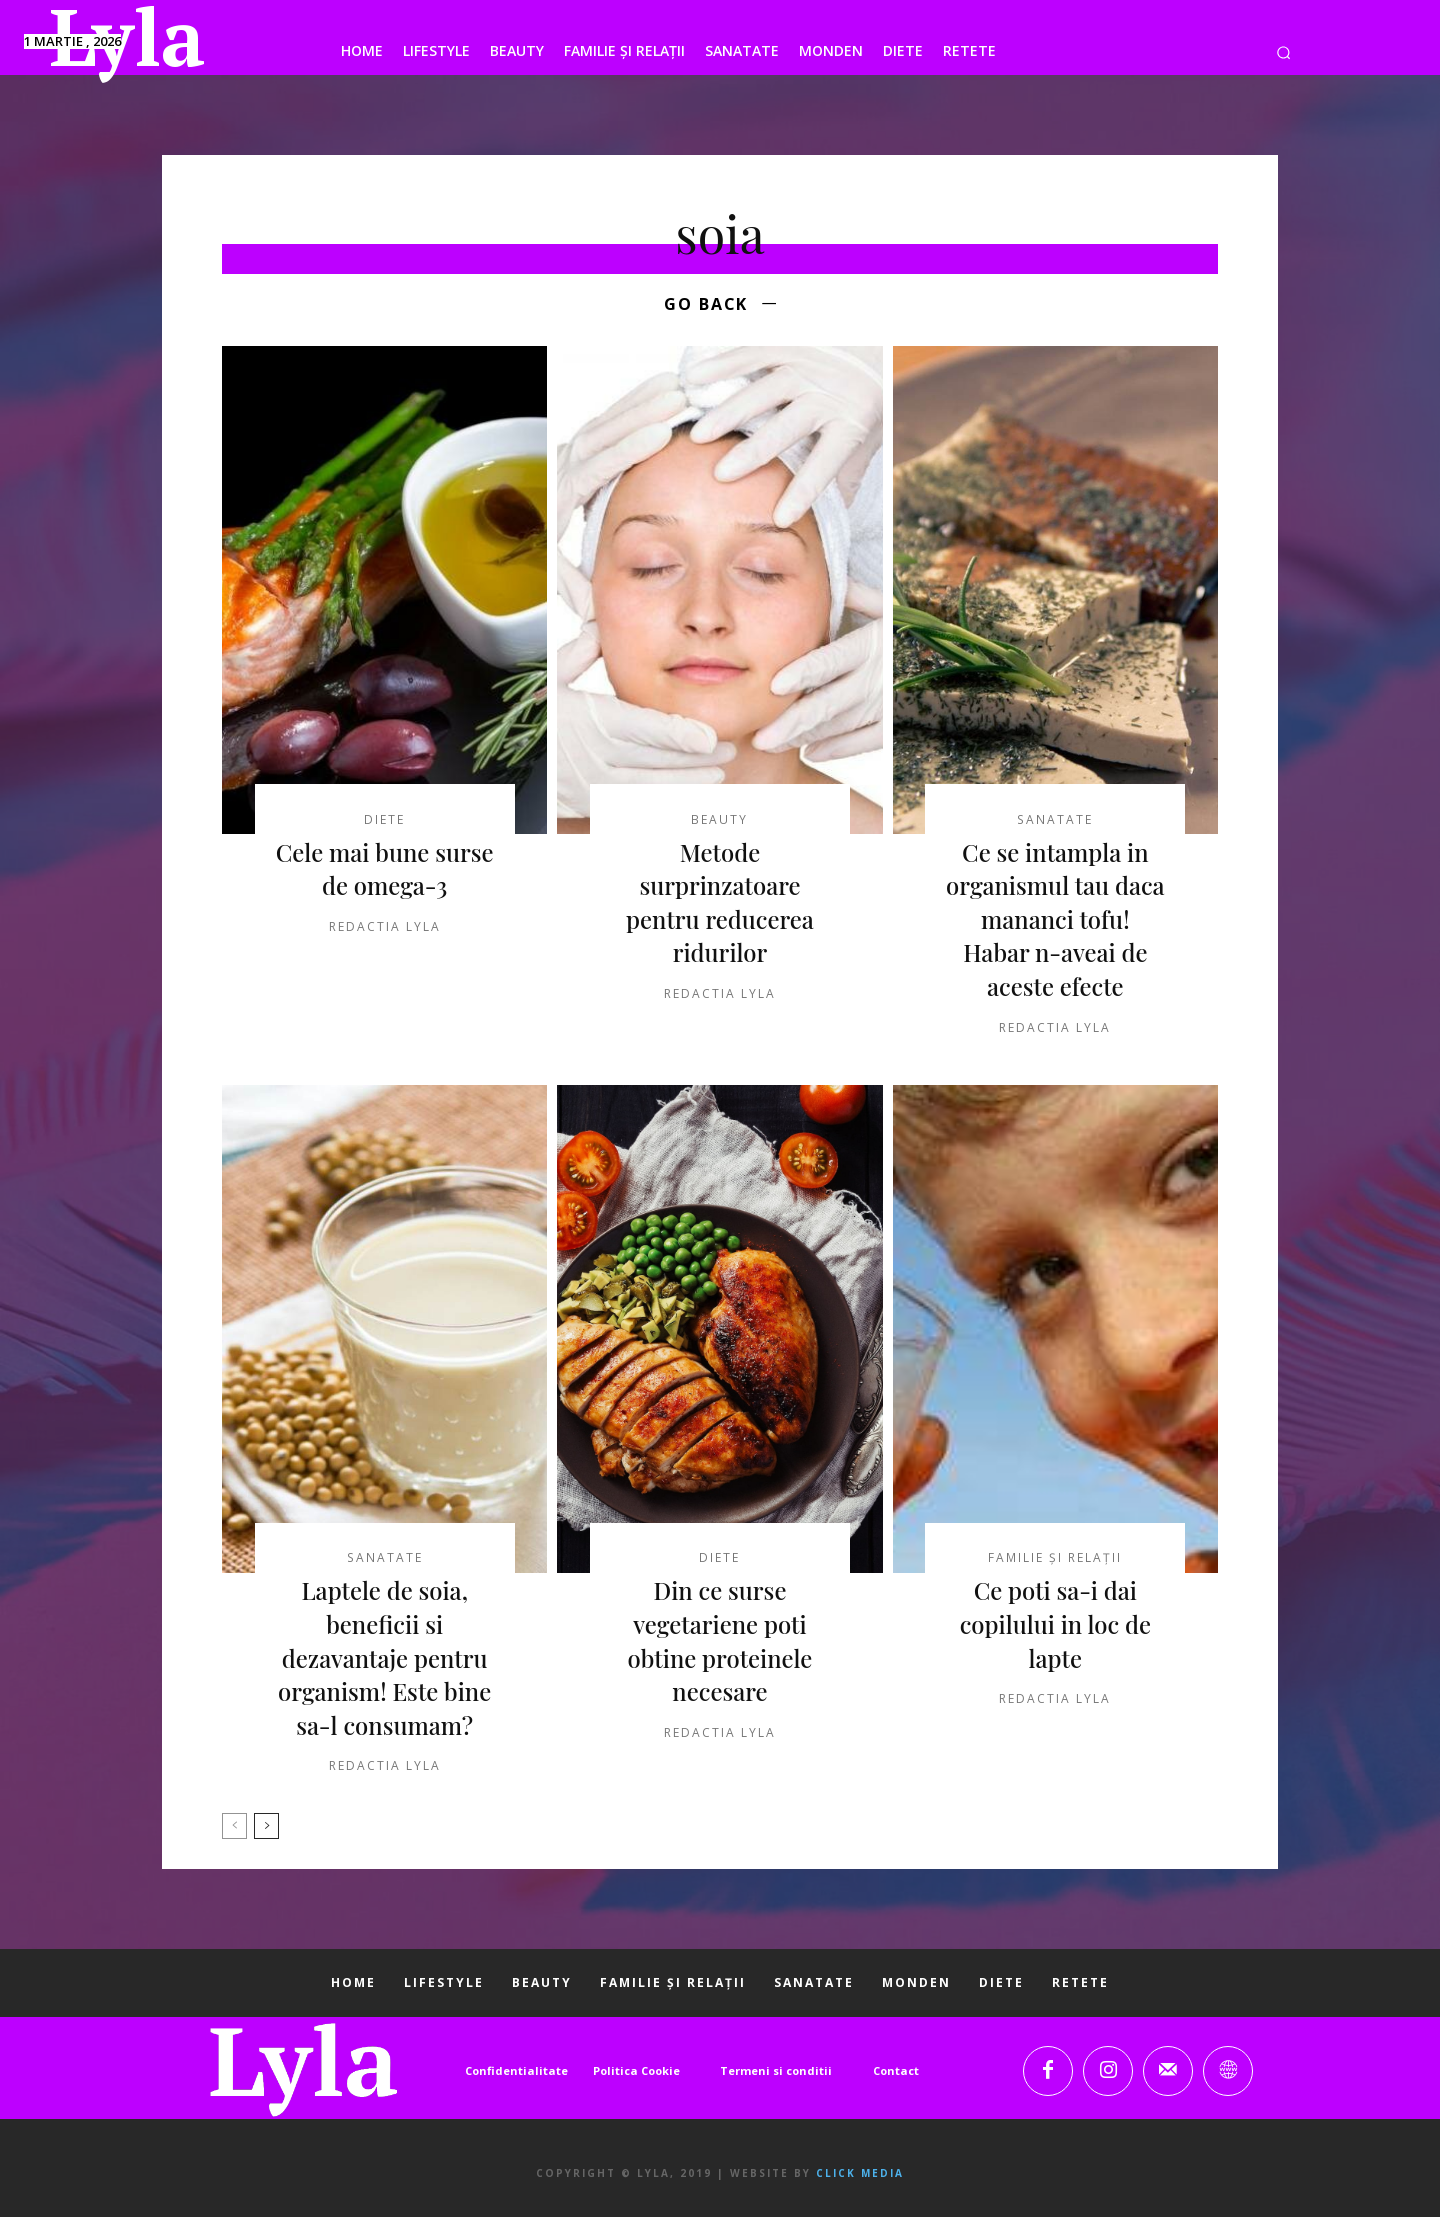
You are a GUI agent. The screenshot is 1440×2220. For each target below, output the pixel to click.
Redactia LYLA (385, 929)
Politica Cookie (636, 2073)
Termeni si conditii (776, 2073)
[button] (1283, 52)
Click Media (860, 2176)
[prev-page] (234, 1830)
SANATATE (1055, 823)
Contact (896, 2073)
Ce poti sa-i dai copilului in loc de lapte (1055, 1627)
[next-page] (266, 1830)
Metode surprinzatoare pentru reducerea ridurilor (719, 905)
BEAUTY (719, 823)
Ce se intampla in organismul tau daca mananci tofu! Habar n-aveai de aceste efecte (1055, 922)
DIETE (384, 823)
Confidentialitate (516, 2073)
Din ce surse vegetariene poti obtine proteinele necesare (720, 1644)
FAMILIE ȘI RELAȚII (1055, 1562)
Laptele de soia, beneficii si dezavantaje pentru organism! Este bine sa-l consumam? (384, 1661)
